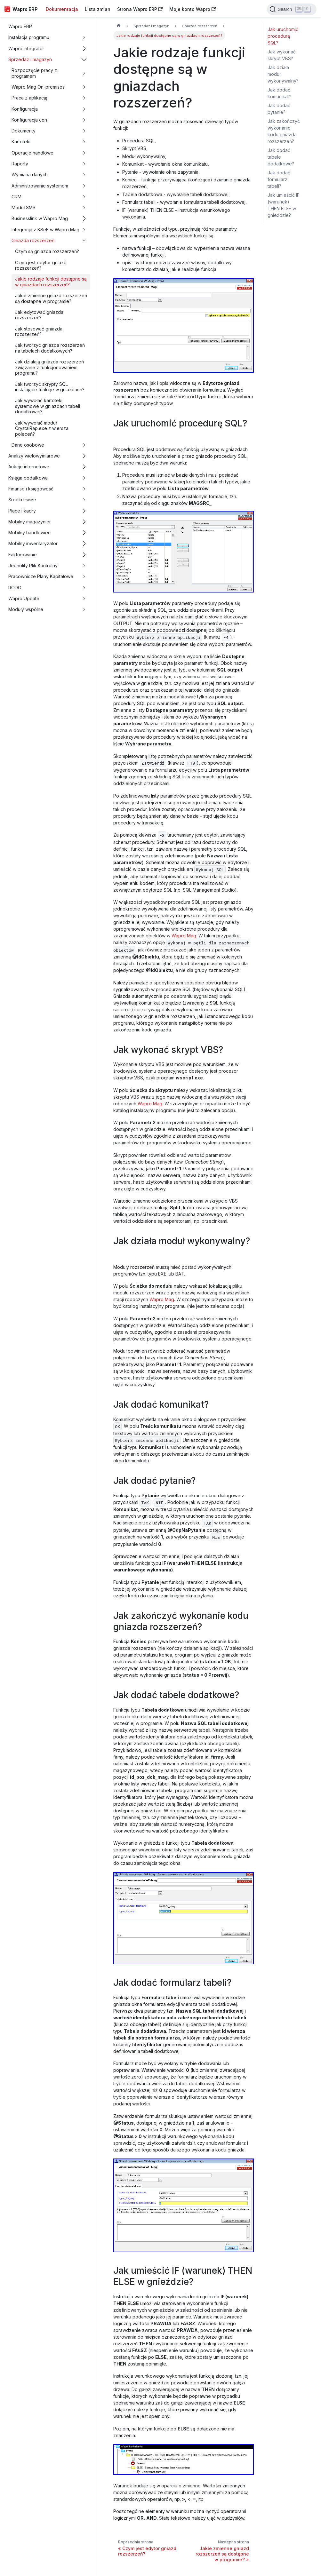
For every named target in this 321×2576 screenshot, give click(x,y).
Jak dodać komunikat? (279, 93)
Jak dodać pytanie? (279, 109)
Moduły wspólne (25, 609)
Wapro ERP (20, 26)
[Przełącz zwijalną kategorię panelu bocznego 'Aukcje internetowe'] (84, 467)
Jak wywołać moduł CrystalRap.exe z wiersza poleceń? (41, 428)
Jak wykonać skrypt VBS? (282, 55)
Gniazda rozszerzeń (33, 240)
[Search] (292, 9)
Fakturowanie (22, 554)
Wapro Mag (184, 935)
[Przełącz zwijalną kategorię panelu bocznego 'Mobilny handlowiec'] (84, 532)
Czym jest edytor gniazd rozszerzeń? (41, 265)
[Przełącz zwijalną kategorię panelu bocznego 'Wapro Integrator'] (84, 48)
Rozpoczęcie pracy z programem (34, 73)
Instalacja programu (28, 37)
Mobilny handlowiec (29, 532)
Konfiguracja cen (29, 120)
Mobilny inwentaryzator (33, 543)
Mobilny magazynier (29, 521)
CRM (16, 196)
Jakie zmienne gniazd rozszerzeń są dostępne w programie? (51, 298)
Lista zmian (97, 9)
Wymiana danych (30, 174)
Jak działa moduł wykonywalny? (283, 74)
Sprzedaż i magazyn (30, 59)
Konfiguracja (25, 109)
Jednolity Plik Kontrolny (33, 565)
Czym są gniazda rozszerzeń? (47, 251)
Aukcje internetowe (28, 466)
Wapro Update (23, 598)
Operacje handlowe (32, 152)
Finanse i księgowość (30, 488)
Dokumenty (24, 130)
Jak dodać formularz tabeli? (279, 179)
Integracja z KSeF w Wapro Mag (45, 229)
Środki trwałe (22, 499)
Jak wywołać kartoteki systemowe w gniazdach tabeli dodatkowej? (47, 406)
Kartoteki (21, 141)
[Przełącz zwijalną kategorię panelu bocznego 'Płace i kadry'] (84, 511)
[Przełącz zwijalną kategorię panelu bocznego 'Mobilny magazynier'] (84, 522)
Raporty (20, 163)
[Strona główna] (118, 26)
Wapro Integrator (26, 48)
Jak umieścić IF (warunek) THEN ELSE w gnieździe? (284, 205)
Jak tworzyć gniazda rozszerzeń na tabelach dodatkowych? (50, 348)
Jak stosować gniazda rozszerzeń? (38, 331)
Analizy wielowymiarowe (34, 455)
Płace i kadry (22, 510)
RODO (14, 587)
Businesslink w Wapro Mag (40, 218)
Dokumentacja (62, 9)
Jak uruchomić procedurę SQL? (283, 36)
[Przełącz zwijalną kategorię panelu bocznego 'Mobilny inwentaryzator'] (84, 544)
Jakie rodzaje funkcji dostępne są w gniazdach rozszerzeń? (51, 281)
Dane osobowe (28, 445)
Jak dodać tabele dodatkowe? (281, 156)
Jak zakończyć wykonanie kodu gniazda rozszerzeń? (284, 131)
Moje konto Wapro (192, 9)
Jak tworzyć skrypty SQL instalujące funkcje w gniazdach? (49, 387)
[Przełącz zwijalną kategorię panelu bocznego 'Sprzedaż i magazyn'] (84, 59)
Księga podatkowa (28, 478)
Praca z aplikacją (29, 97)
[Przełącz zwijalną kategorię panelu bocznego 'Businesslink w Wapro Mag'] (84, 219)
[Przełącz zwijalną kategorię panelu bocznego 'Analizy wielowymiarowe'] (84, 456)
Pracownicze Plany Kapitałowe (40, 576)
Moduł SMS (24, 207)
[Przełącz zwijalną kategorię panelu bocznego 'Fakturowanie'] (84, 555)
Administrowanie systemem (40, 185)
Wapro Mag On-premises (38, 87)
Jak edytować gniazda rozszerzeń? (39, 315)
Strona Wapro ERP (140, 9)
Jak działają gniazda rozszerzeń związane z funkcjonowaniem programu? (49, 367)
